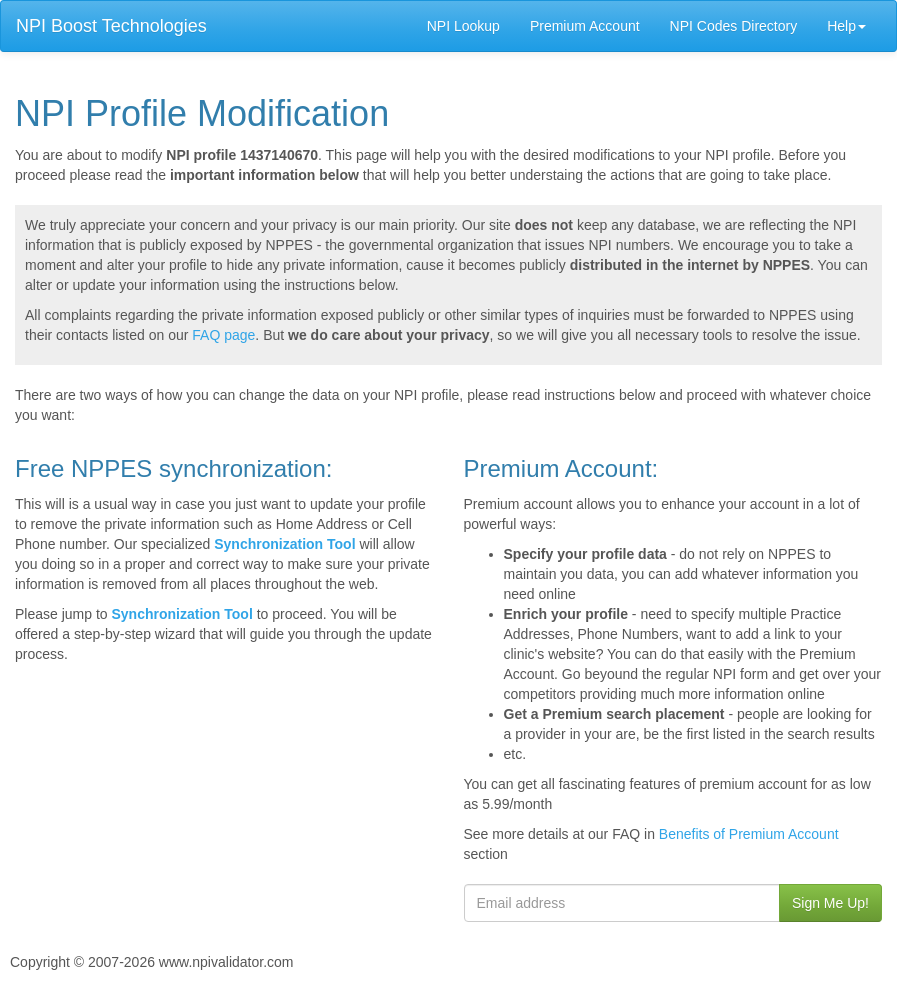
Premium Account (585, 26)
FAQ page (223, 335)
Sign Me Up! (830, 903)
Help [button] (846, 26)
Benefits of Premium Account (749, 834)
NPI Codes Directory (734, 26)
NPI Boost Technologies (111, 26)
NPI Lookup (463, 26)
